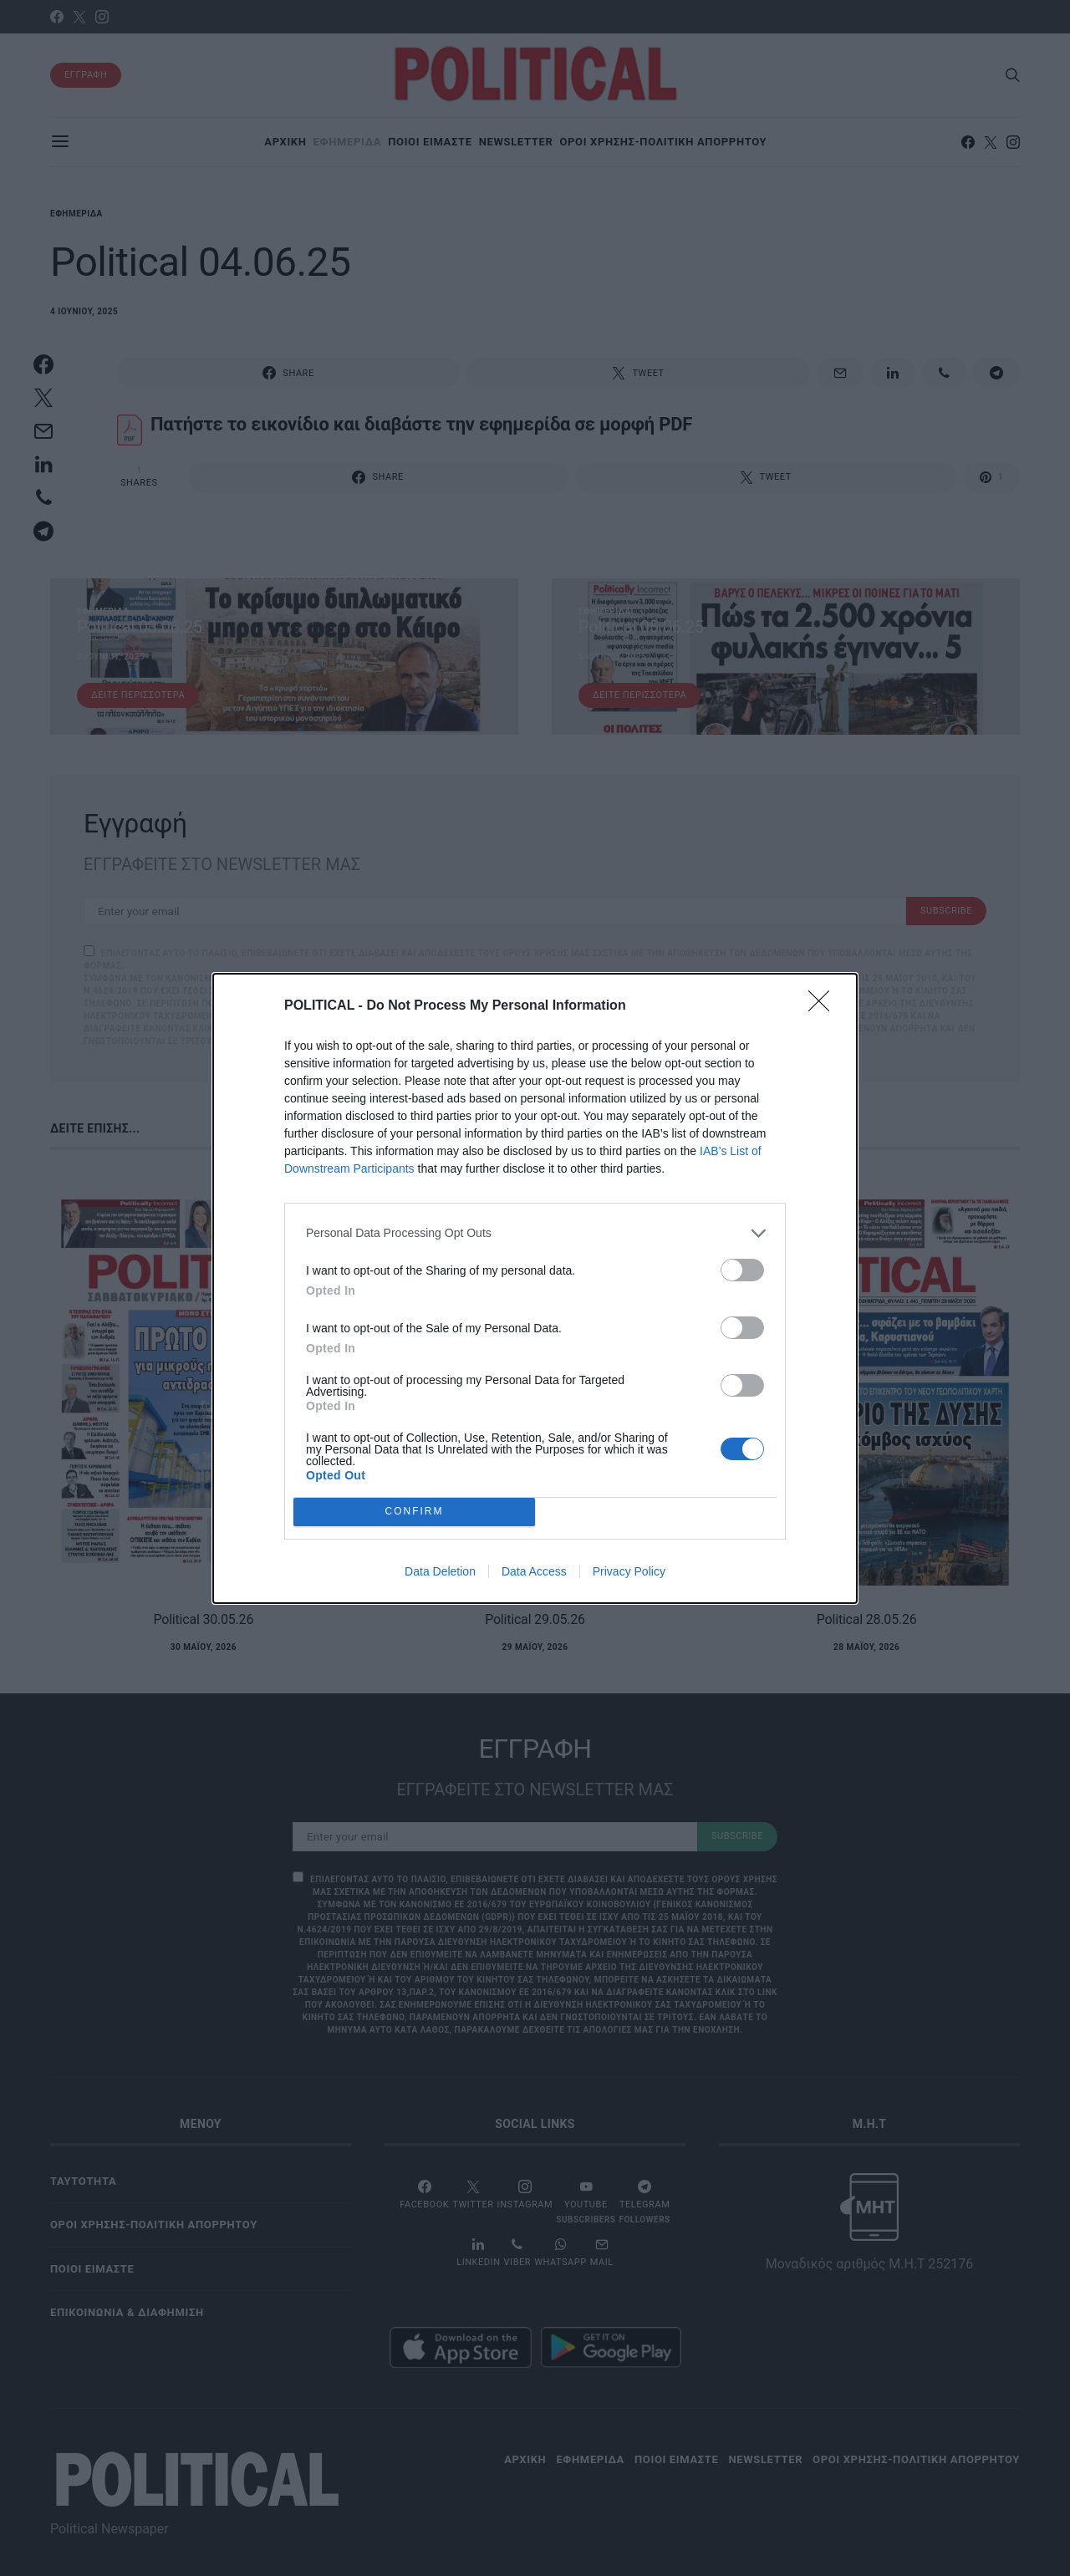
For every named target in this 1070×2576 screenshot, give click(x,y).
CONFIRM (414, 1510)
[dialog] (535, 1287)
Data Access (534, 1571)
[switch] (742, 1269)
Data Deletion (440, 1571)
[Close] (824, 1005)
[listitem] (535, 1232)
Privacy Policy (629, 1571)
